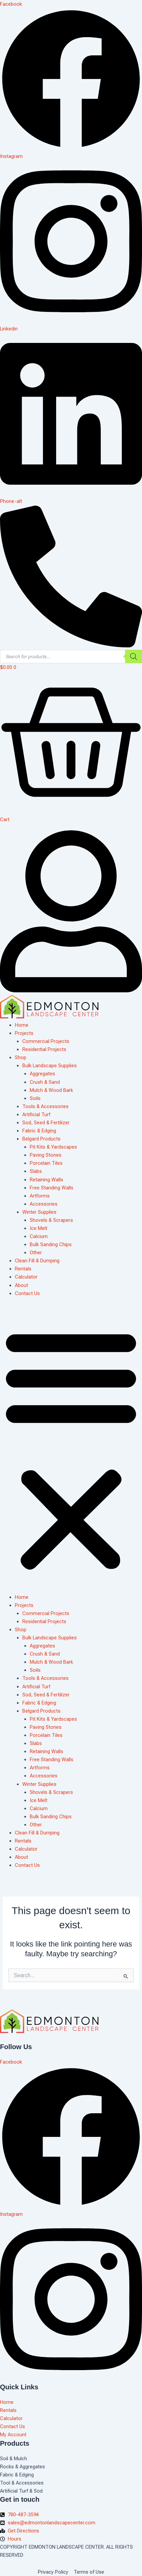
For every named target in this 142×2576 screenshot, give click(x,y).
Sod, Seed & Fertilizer (46, 1123)
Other (36, 1253)
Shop (20, 1057)
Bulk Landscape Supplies (49, 1066)
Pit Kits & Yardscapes (53, 1147)
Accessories (43, 1204)
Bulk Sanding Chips (51, 1244)
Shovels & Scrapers (51, 1220)
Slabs (36, 1171)
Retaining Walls (46, 1180)
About (21, 1285)
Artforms (40, 1196)
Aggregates (42, 1074)
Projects (24, 1033)
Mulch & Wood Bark (51, 1090)
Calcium (39, 1236)
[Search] (133, 656)
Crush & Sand (45, 1082)
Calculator (26, 1277)
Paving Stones (46, 1155)
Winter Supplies (39, 1212)
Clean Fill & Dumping (37, 1261)
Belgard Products (41, 1139)
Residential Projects (44, 1049)
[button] (71, 1449)
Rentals (23, 1269)
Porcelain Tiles (46, 1163)
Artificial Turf (36, 1114)
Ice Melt (38, 1228)
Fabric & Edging (39, 1131)
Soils (35, 1098)
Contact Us (27, 1293)
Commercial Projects (45, 1041)
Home (21, 1025)
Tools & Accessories (45, 1106)
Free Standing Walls (51, 1188)
